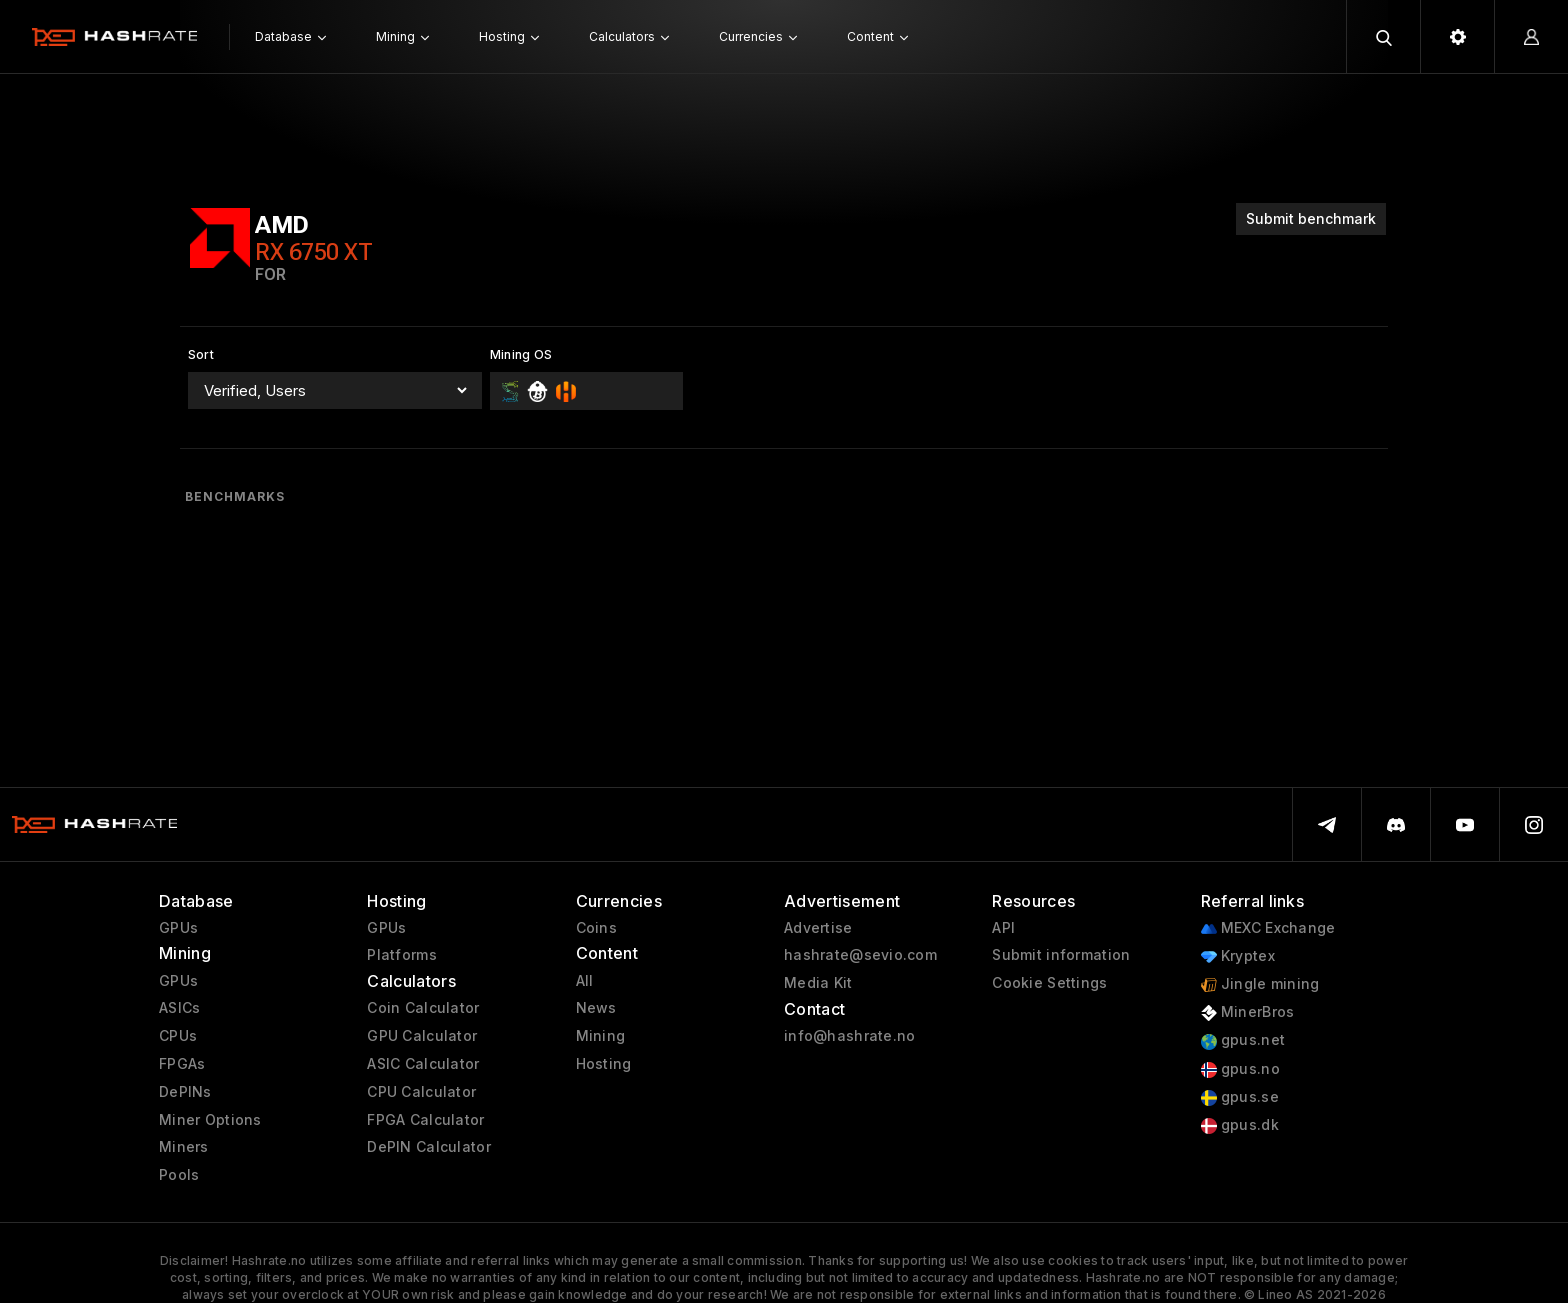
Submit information (1061, 955)
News (596, 1008)
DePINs (185, 1092)
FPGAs (182, 1064)
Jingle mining (1260, 984)
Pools (179, 1175)
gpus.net (1243, 1040)
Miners (184, 1147)
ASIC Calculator (423, 1064)
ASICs (179, 1008)
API (1003, 928)
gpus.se (1240, 1097)
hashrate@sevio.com (860, 955)
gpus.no (1240, 1069)
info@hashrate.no (849, 1036)
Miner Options (210, 1120)
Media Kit (818, 983)
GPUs (178, 928)
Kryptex (1238, 956)
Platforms (402, 955)
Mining (601, 1036)
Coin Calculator (423, 1008)
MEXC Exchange (1268, 928)
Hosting (604, 1064)
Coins (596, 928)
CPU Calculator (421, 1092)
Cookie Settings (1049, 983)
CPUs (178, 1036)
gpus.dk (1240, 1125)
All (585, 981)
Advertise (818, 928)
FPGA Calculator (425, 1120)
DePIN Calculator (428, 1147)
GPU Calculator (422, 1036)
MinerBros (1248, 1012)
